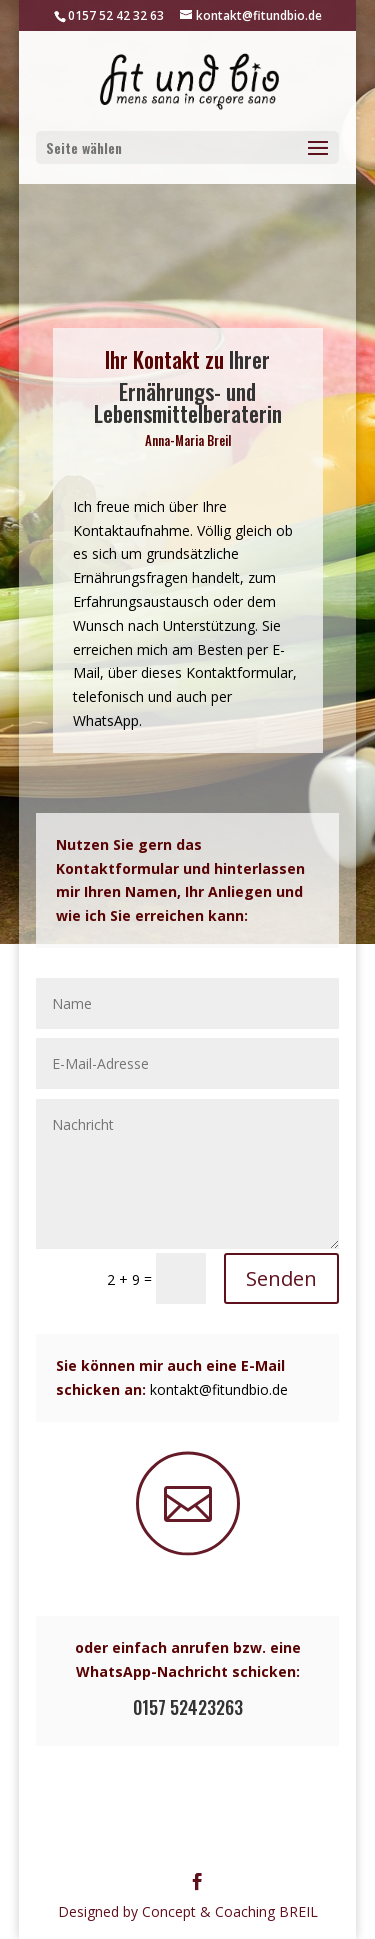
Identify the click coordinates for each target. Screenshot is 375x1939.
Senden (281, 1278)
